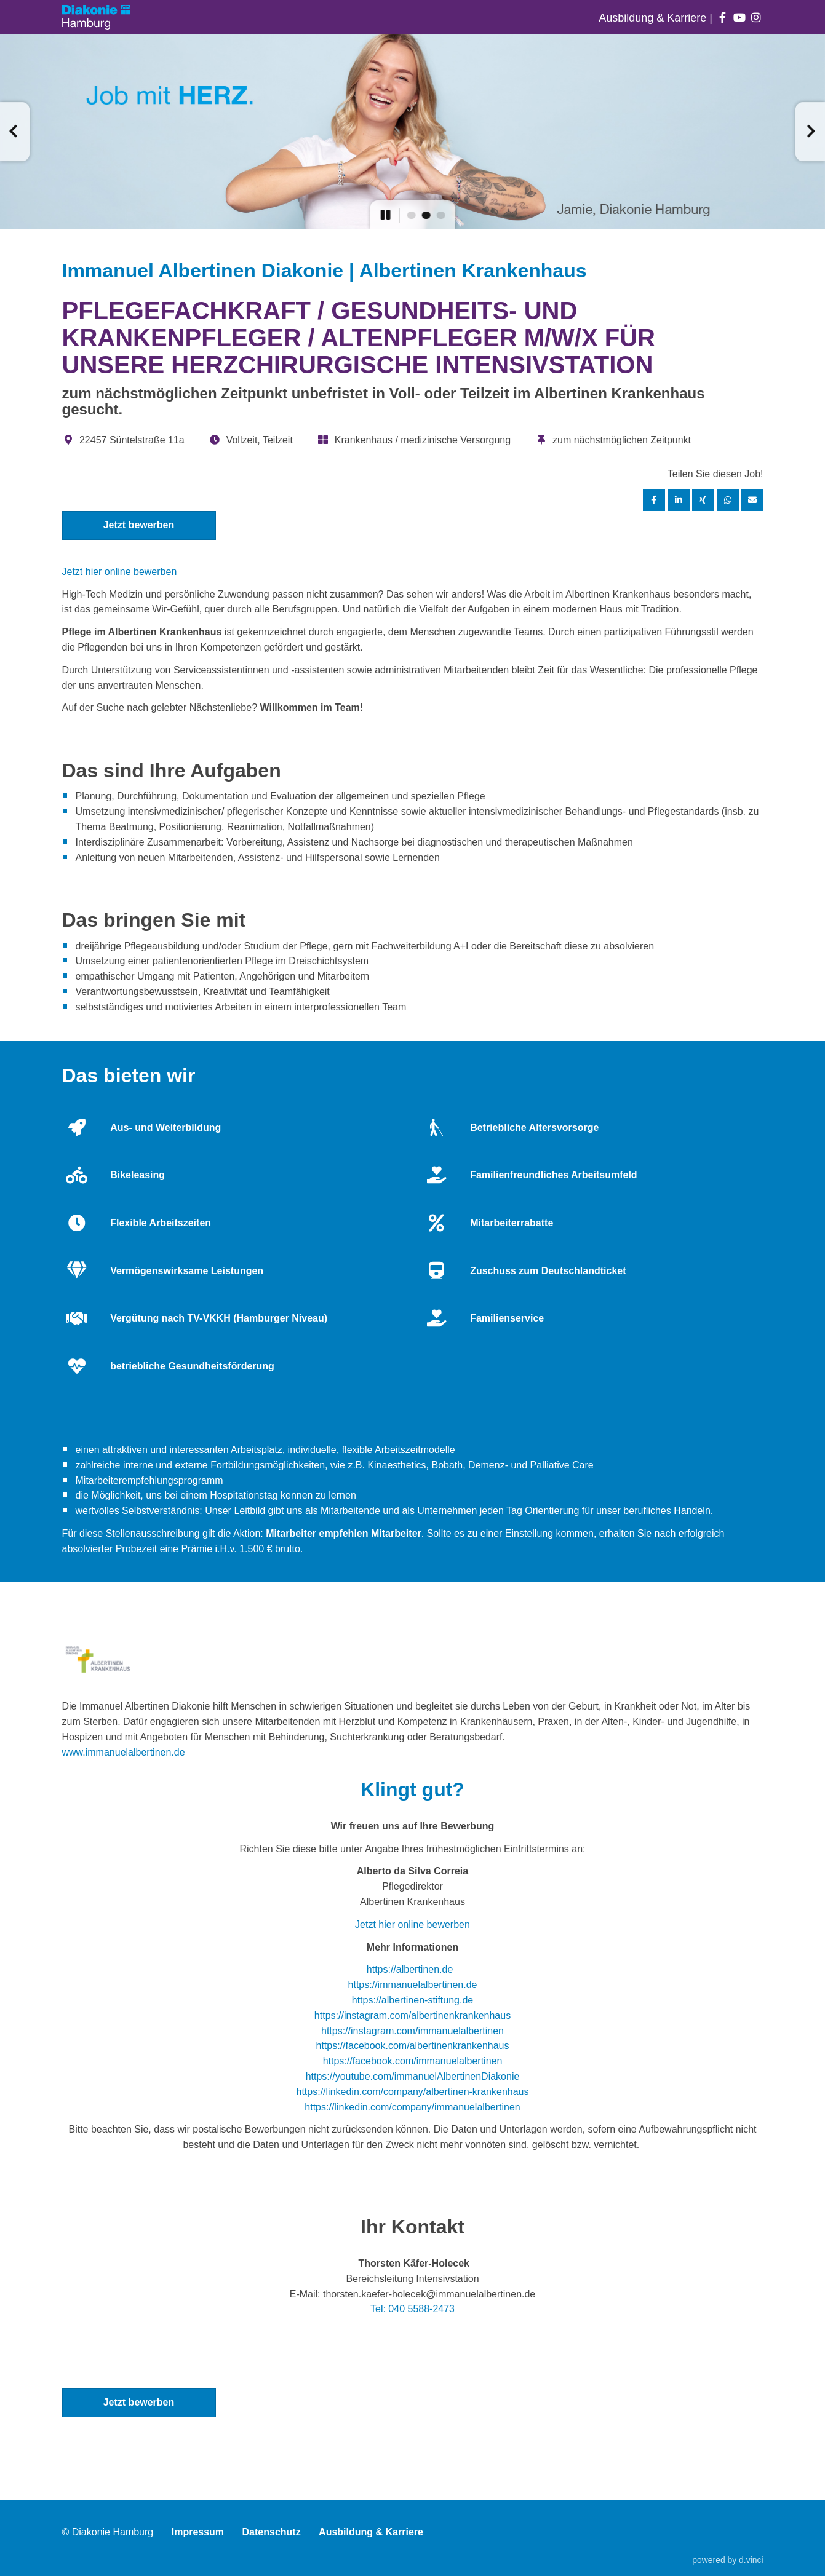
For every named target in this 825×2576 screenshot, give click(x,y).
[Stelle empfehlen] (752, 500)
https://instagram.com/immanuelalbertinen (412, 2031)
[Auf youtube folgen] (739, 18)
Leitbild (249, 1510)
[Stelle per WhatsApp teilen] (728, 500)
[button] (15, 131)
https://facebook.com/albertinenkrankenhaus (412, 2045)
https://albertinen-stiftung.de (412, 2000)
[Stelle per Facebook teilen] (654, 500)
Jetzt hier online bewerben (119, 571)
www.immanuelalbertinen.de (123, 1752)
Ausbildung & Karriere (654, 18)
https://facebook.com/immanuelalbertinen (413, 2061)
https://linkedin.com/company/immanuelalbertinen (412, 2107)
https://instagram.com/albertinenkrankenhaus (412, 2015)
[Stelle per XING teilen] (703, 500)
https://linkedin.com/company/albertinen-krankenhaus (413, 2092)
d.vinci (751, 2560)
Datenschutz (271, 2532)
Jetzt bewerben (139, 525)
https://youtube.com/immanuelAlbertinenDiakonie (413, 2076)
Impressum (198, 2532)
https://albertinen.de (410, 1969)
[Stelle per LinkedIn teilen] (679, 500)
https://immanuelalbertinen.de (412, 1985)
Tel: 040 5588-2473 (412, 2309)
